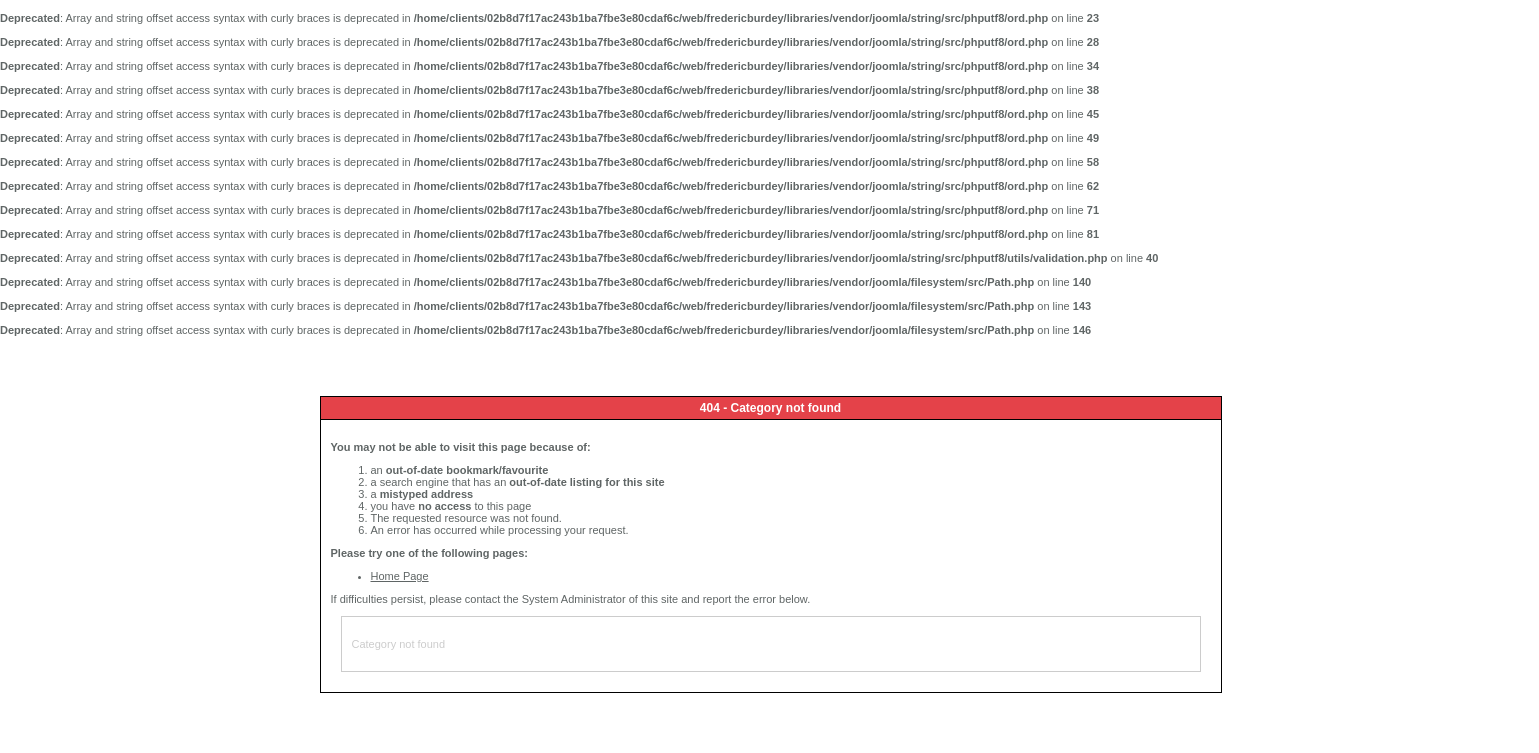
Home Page (400, 576)
